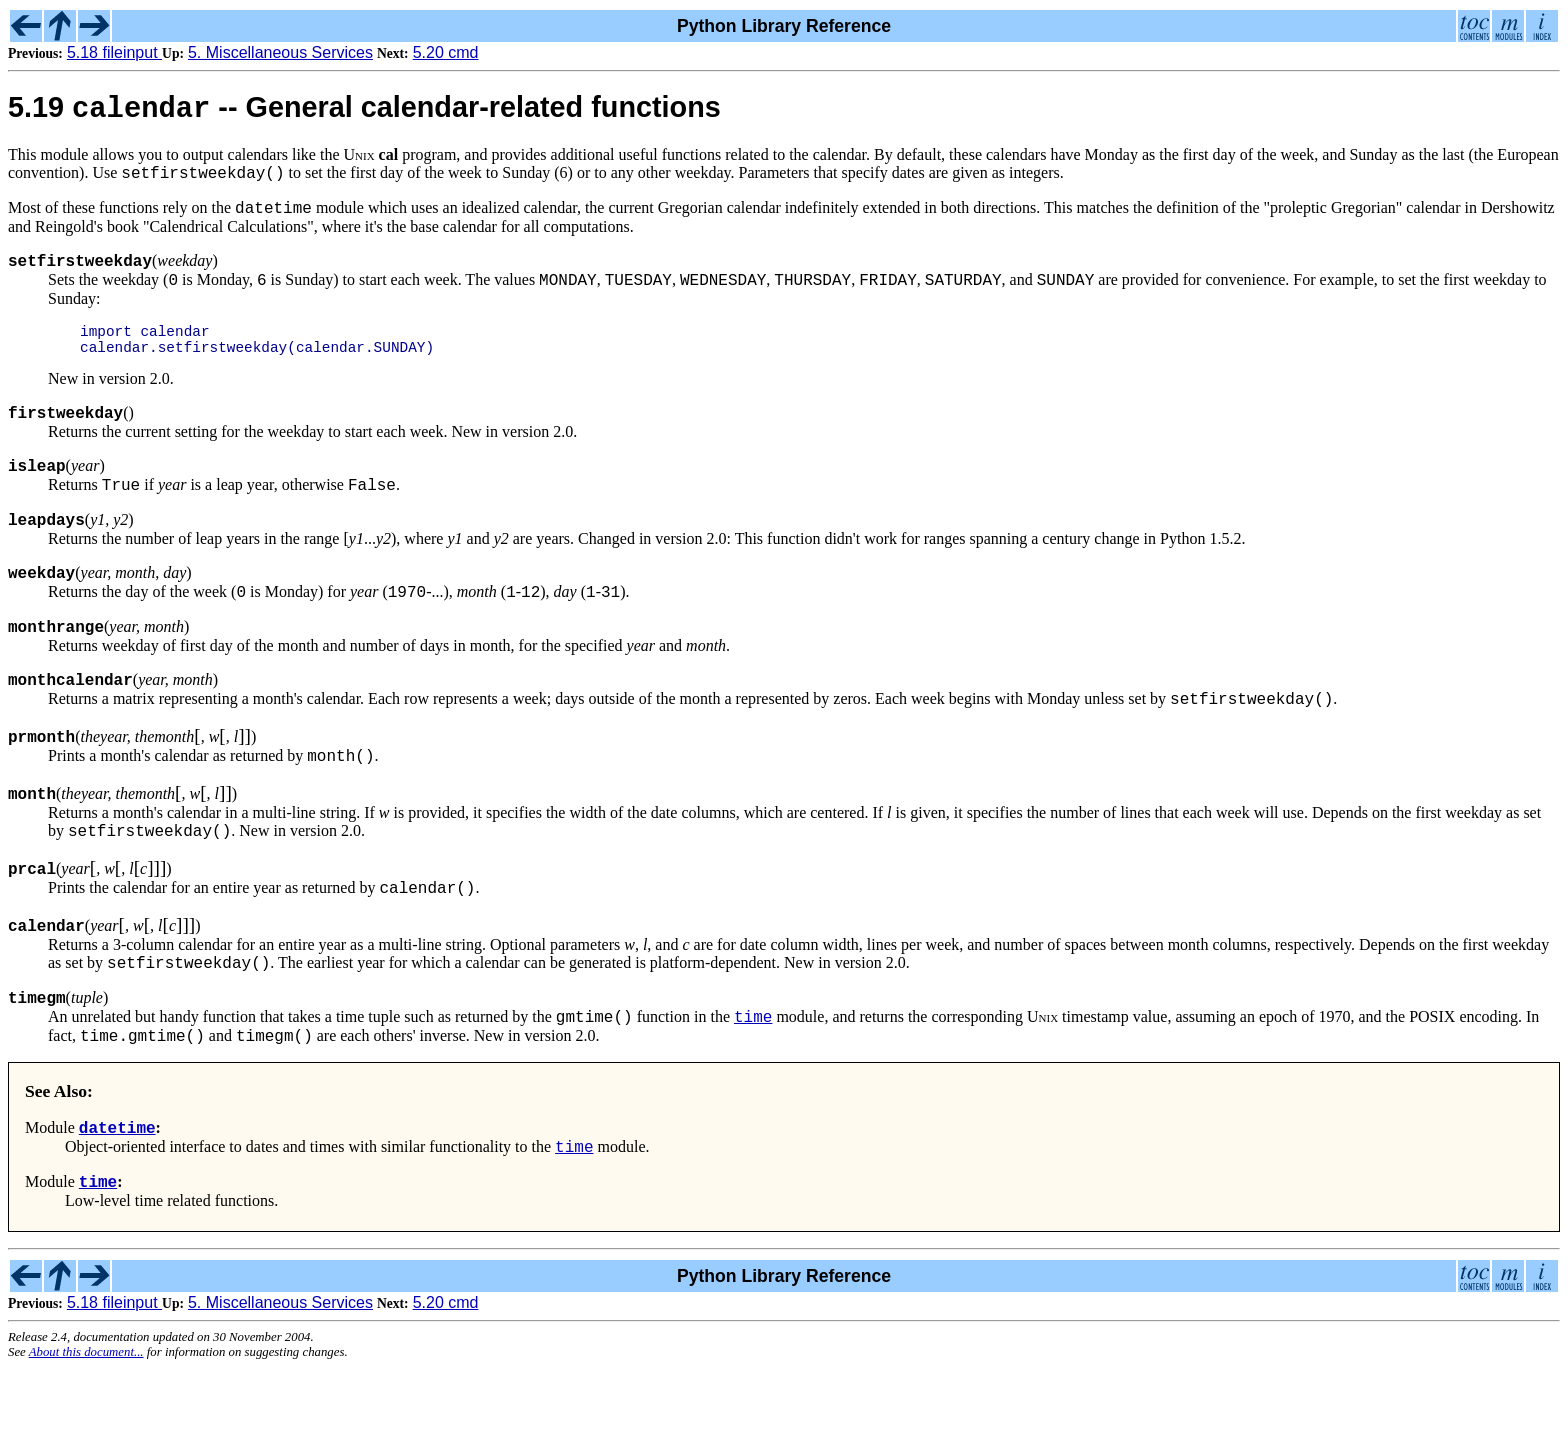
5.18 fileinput (114, 52)
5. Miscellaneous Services (280, 52)
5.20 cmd (446, 52)
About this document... (86, 1431)
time (753, 1083)
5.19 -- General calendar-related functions (364, 112)
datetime (117, 1200)
